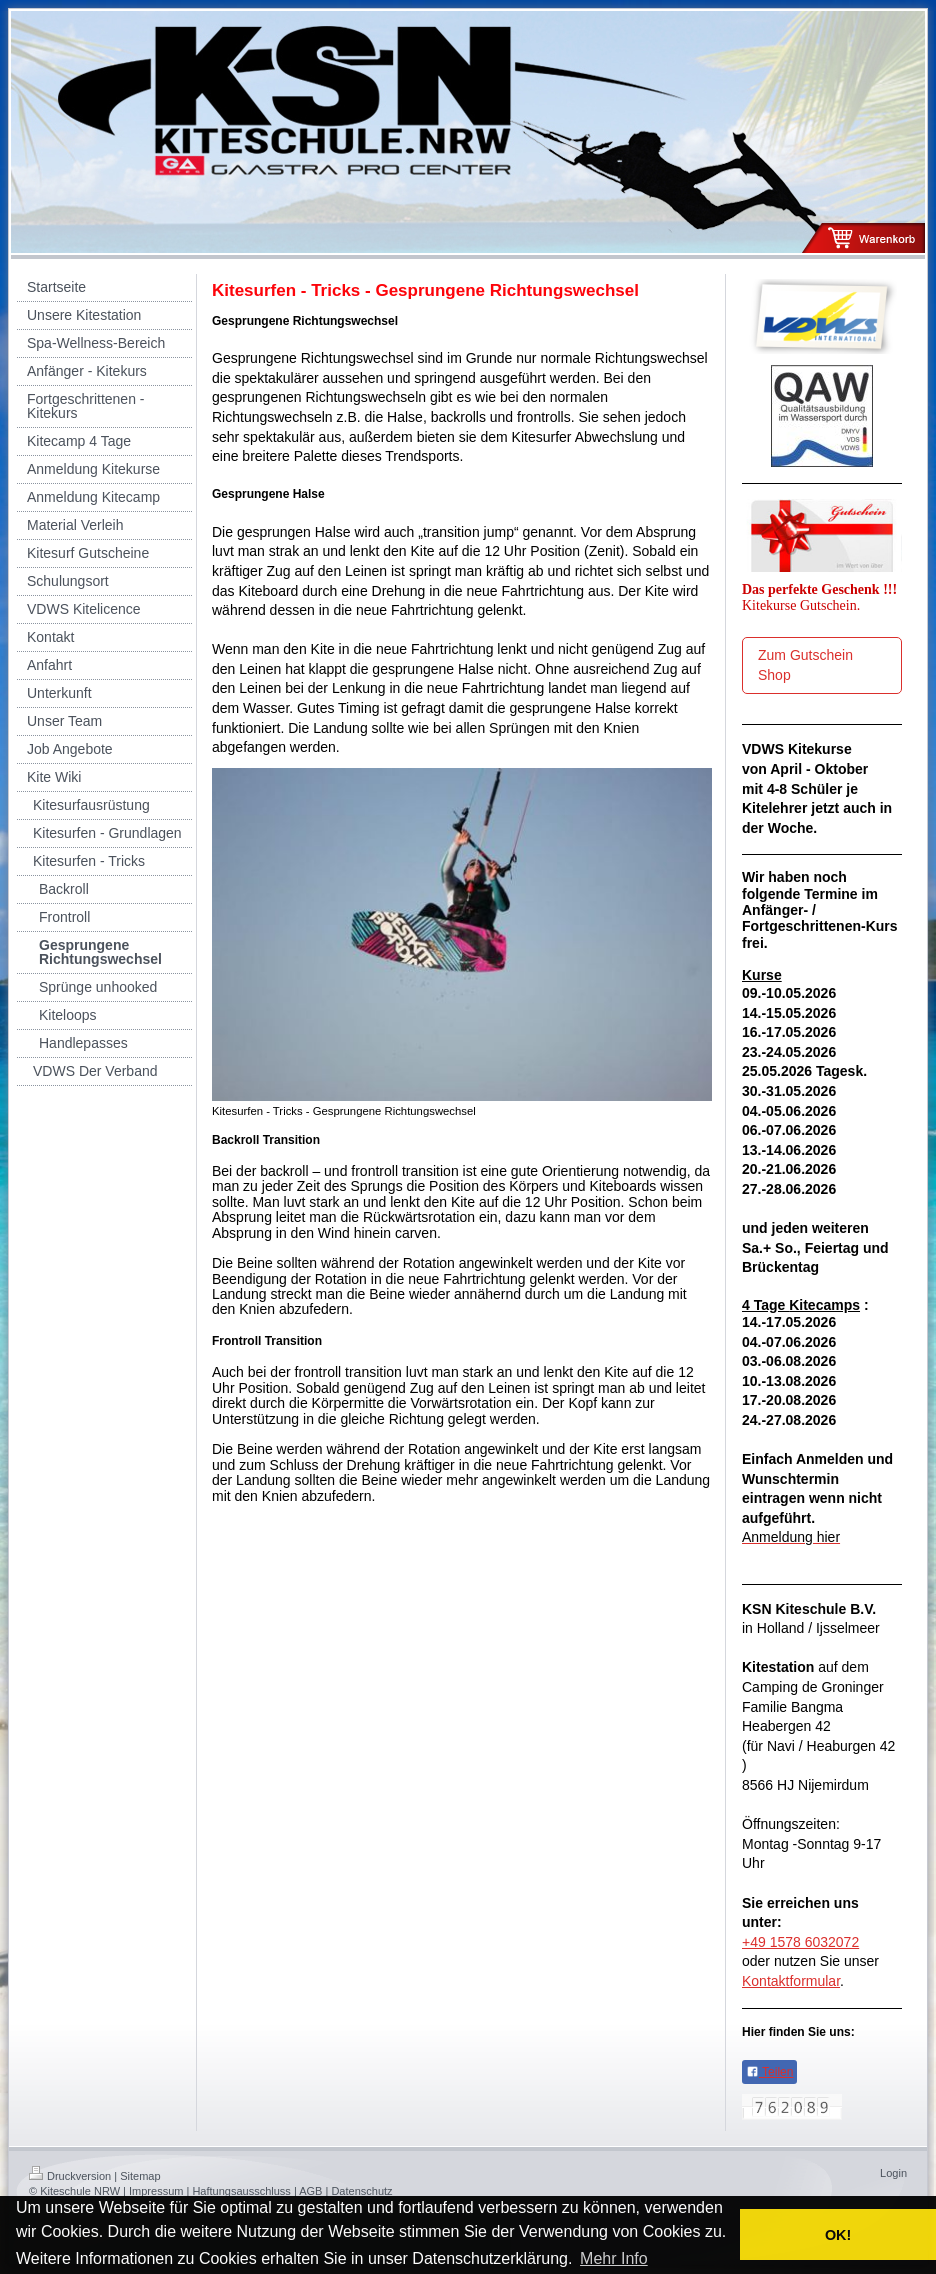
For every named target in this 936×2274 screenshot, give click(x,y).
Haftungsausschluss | (244, 2191)
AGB (310, 2191)
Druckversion (70, 2176)
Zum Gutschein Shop (805, 665)
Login (893, 2173)
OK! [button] (838, 2235)
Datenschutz (361, 2191)
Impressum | (159, 2191)
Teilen (769, 2072)
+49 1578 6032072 (800, 1942)
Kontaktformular (791, 1981)
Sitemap (140, 2176)
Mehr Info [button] (614, 2258)
